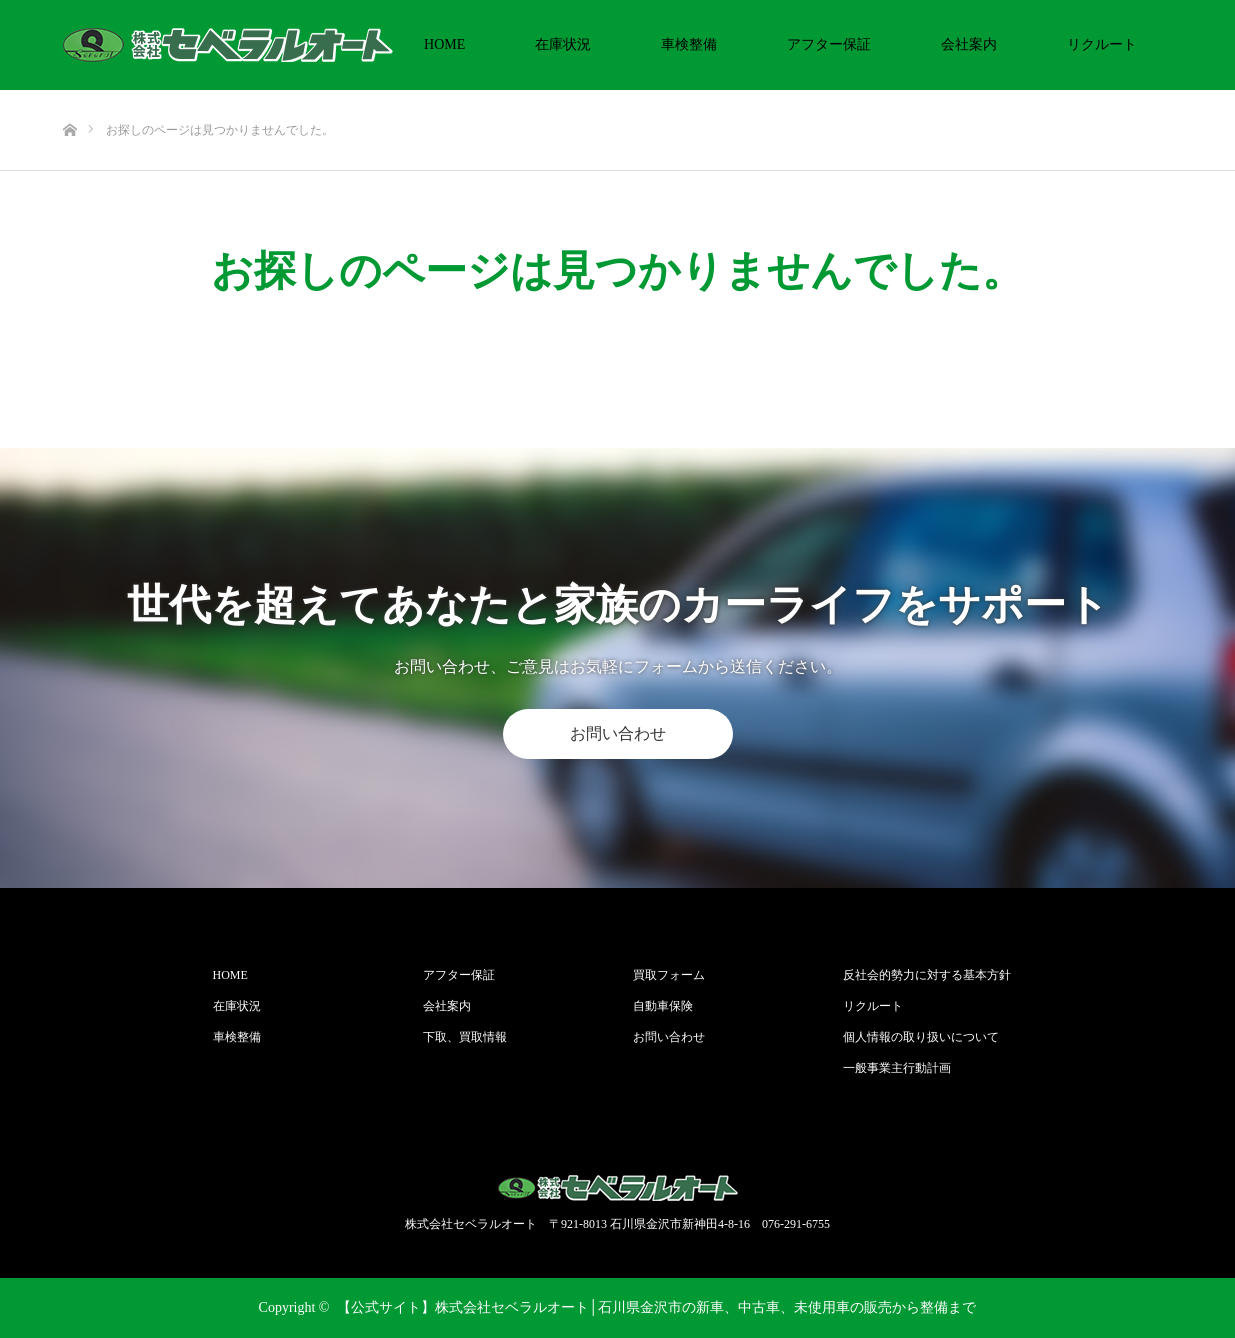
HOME (444, 44)
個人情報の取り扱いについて (921, 1037)
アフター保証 (829, 44)
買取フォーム (669, 975)
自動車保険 (663, 1006)
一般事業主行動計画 (897, 1068)
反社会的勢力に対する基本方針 (927, 975)
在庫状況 (563, 44)
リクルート (1102, 44)
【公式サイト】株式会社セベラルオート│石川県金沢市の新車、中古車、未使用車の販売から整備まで (657, 1307)
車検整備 (689, 44)
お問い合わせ (618, 733)
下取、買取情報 (465, 1037)
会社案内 (969, 44)
